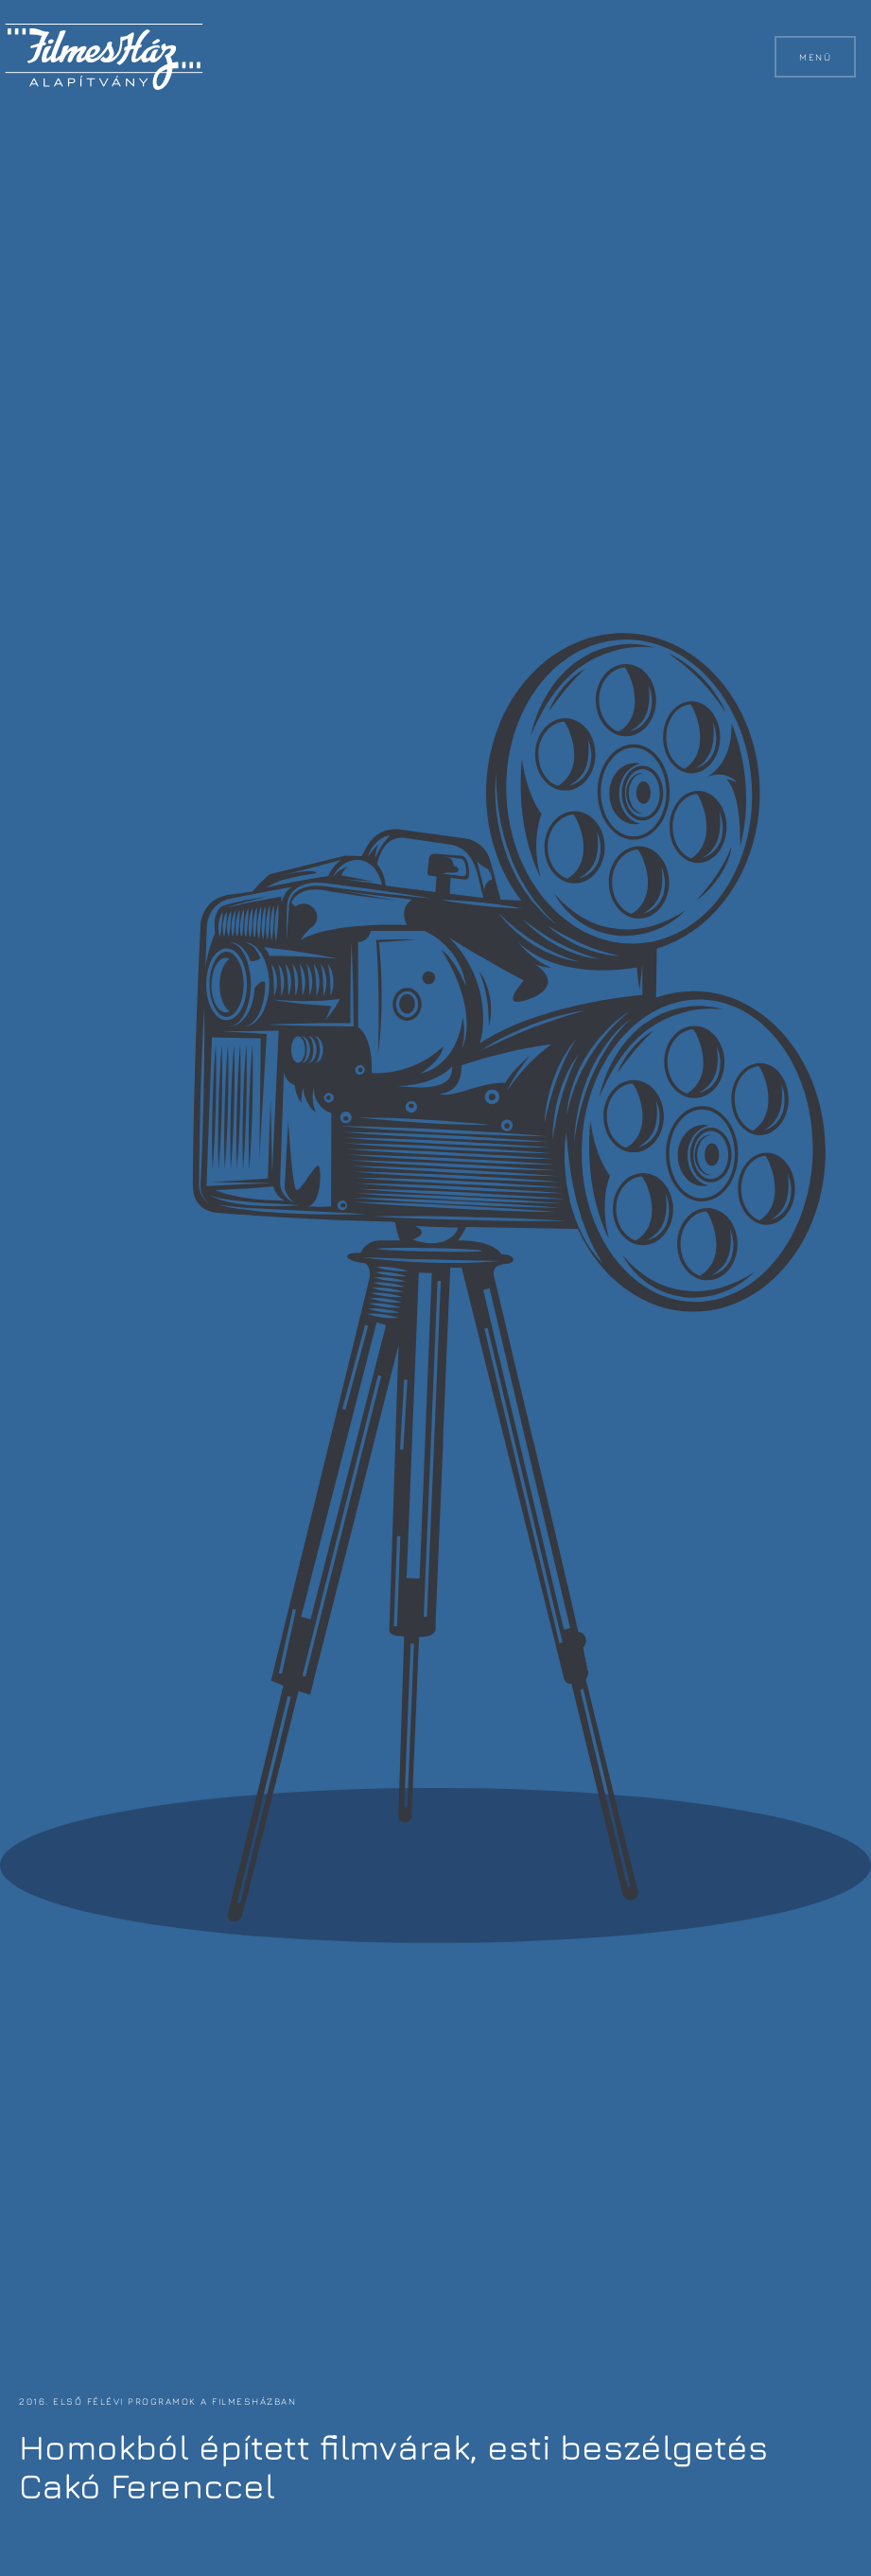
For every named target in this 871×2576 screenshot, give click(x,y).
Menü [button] (815, 56)
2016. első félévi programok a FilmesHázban (156, 2401)
